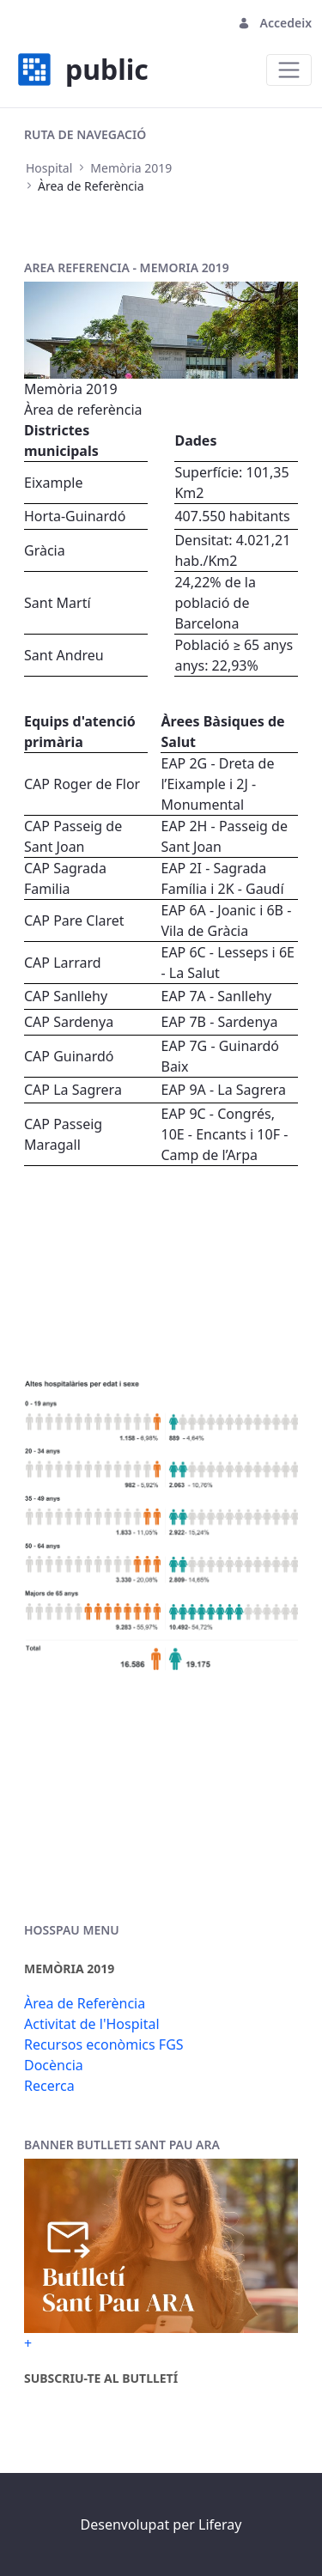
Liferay (219, 2524)
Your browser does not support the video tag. (161, 1269)
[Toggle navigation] (289, 70)
